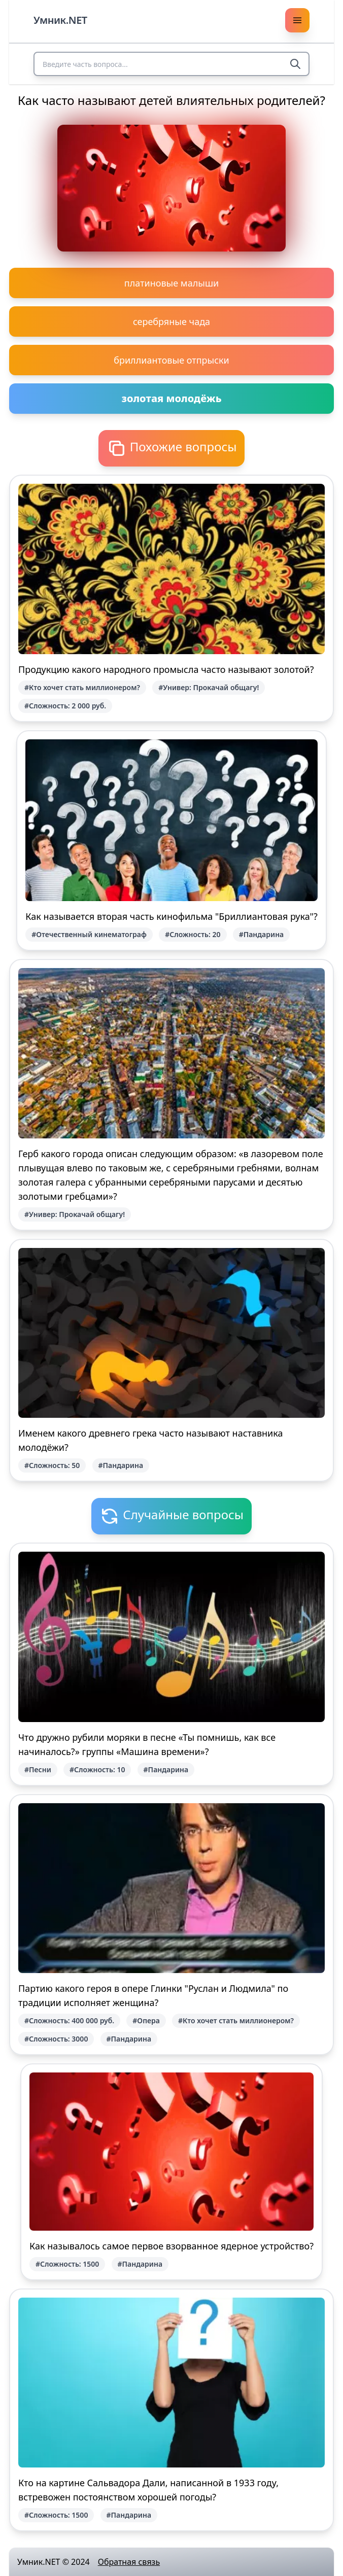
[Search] (295, 64)
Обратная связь (129, 2561)
